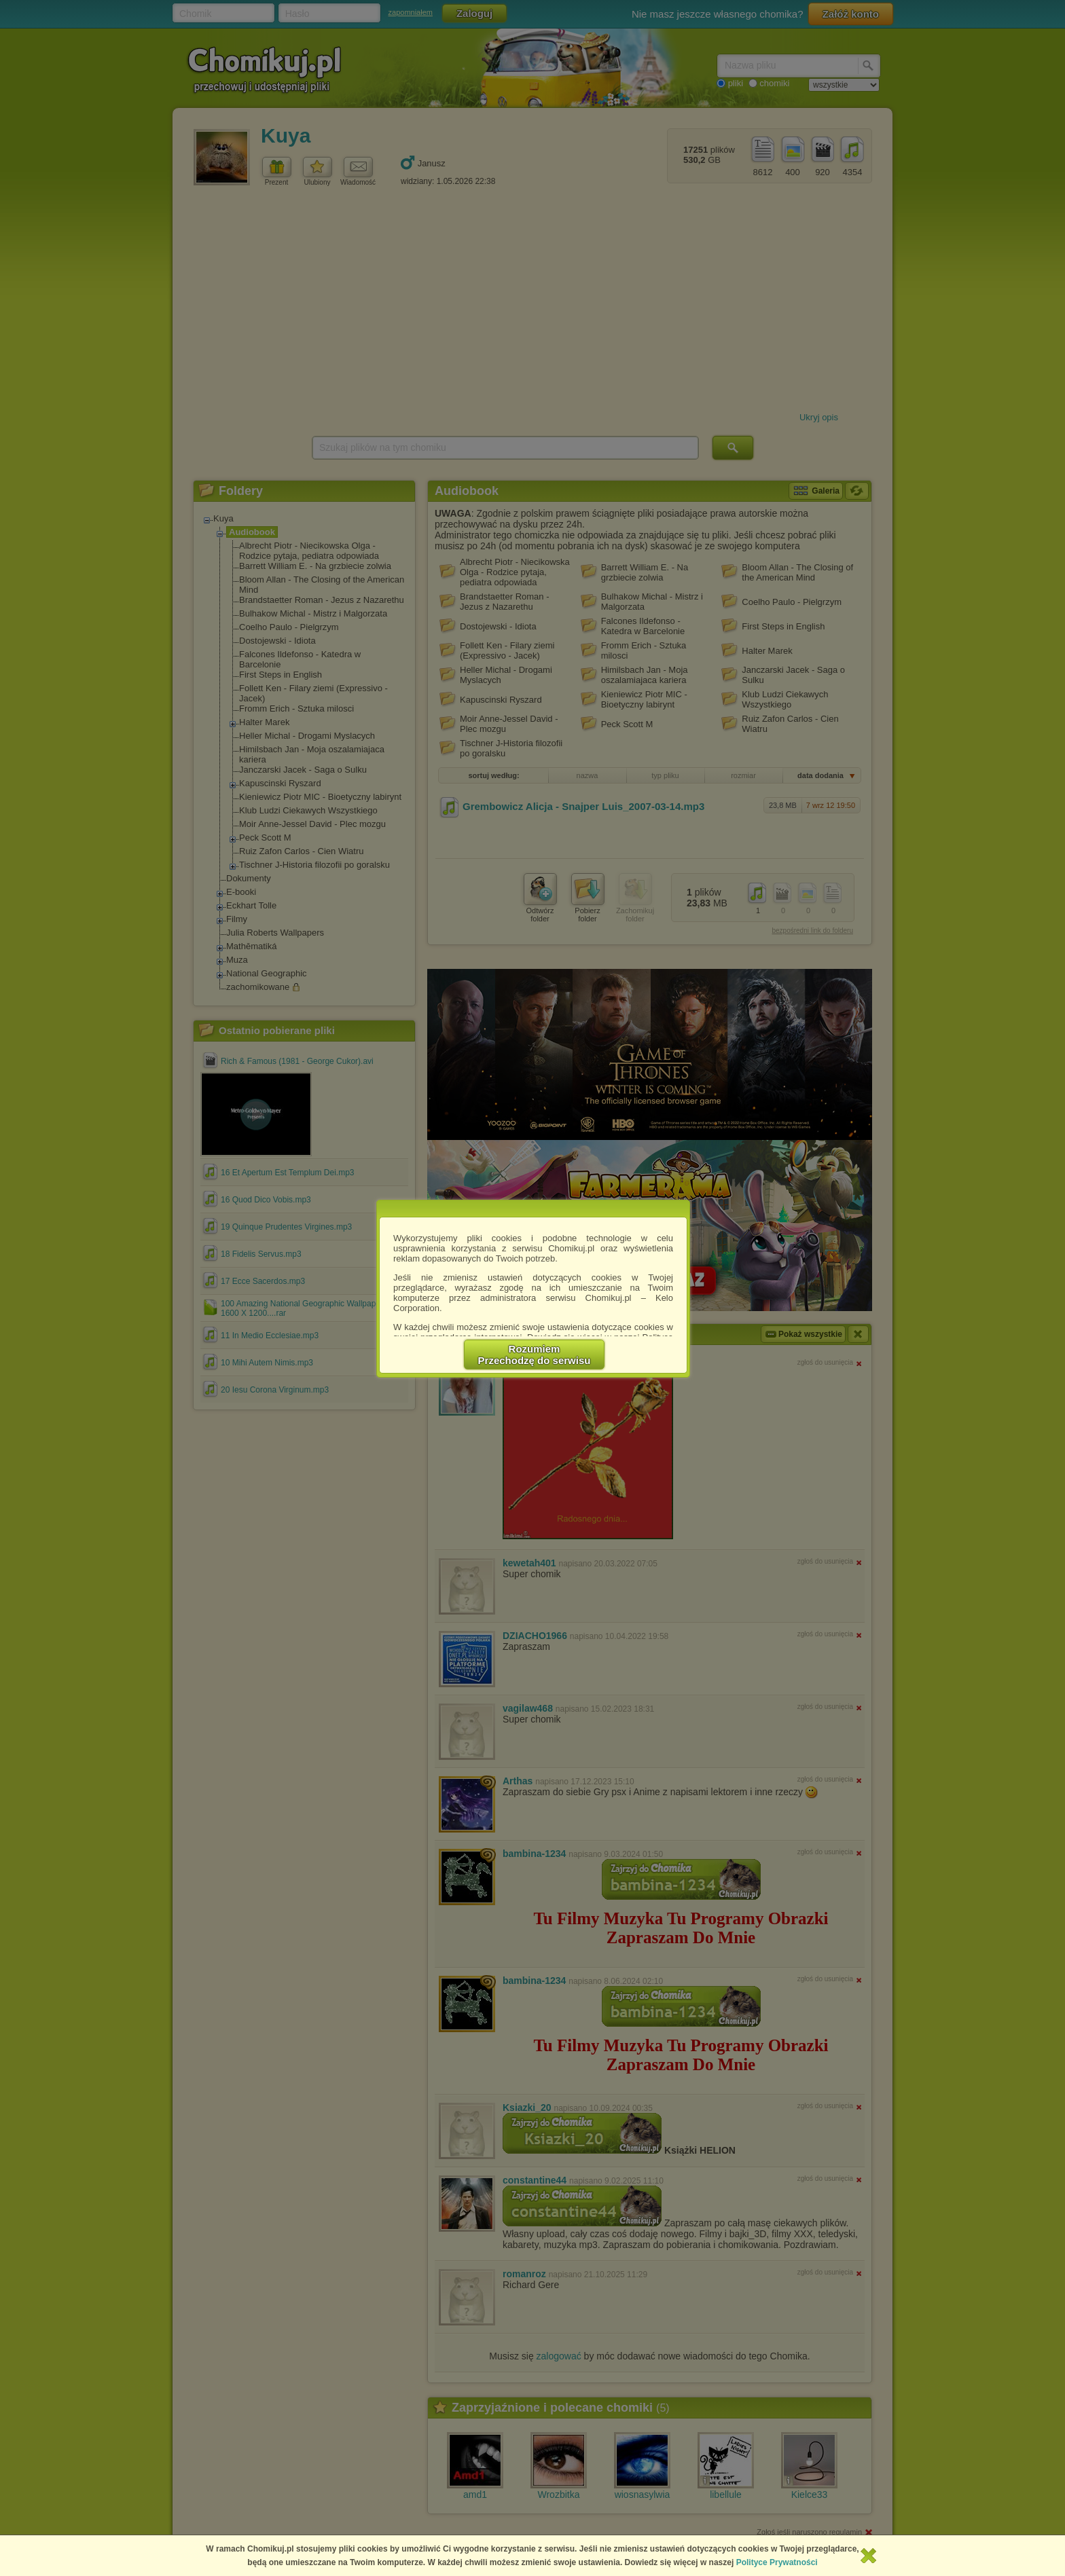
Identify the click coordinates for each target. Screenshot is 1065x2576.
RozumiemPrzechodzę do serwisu (534, 1354)
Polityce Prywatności (777, 2562)
